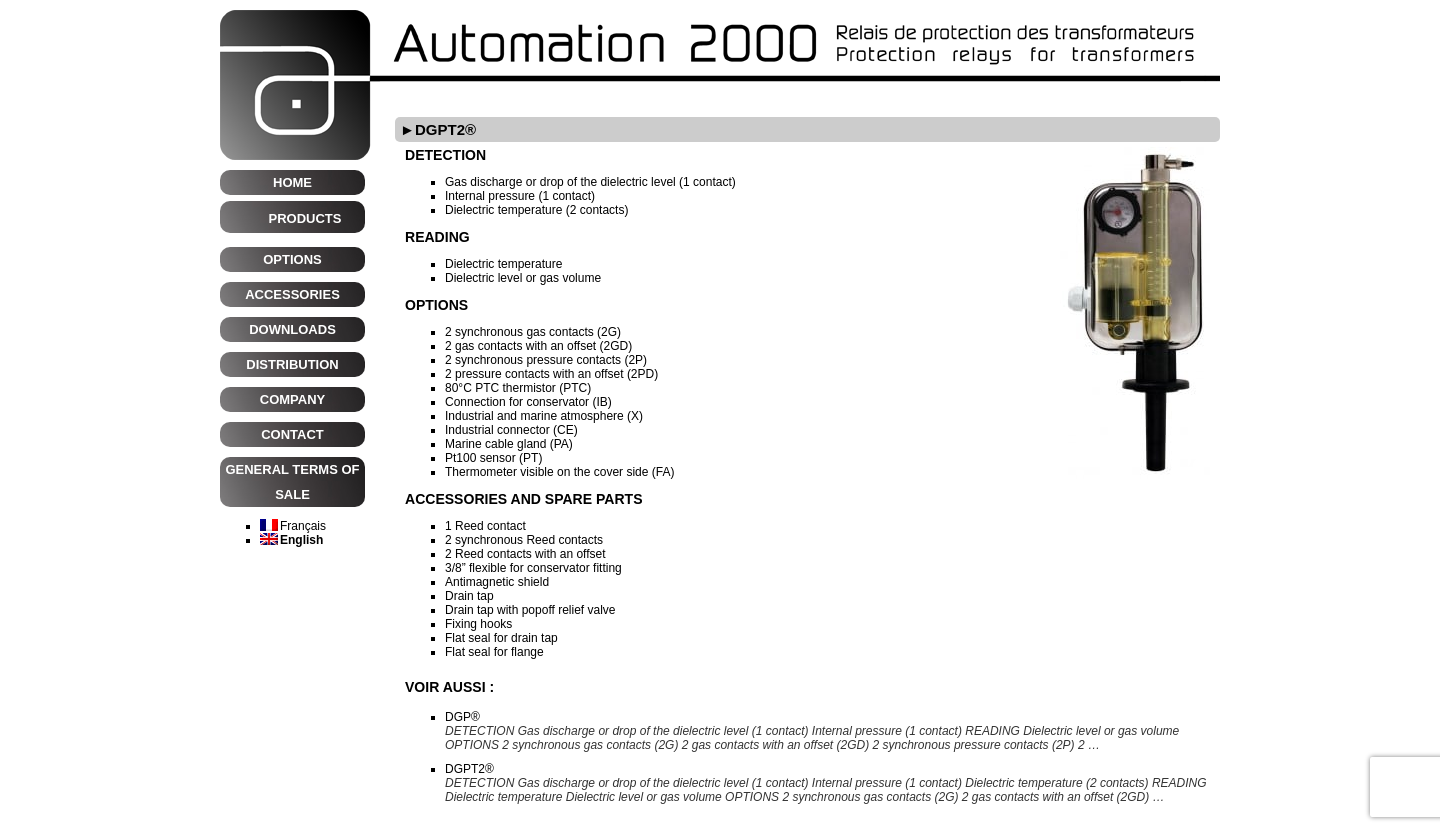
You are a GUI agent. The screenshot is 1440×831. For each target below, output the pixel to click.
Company (292, 399)
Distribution (292, 364)
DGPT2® (469, 769)
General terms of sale (292, 482)
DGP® (462, 717)
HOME (292, 182)
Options (292, 259)
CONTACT (292, 434)
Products (305, 218)
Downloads (292, 329)
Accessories (292, 294)
